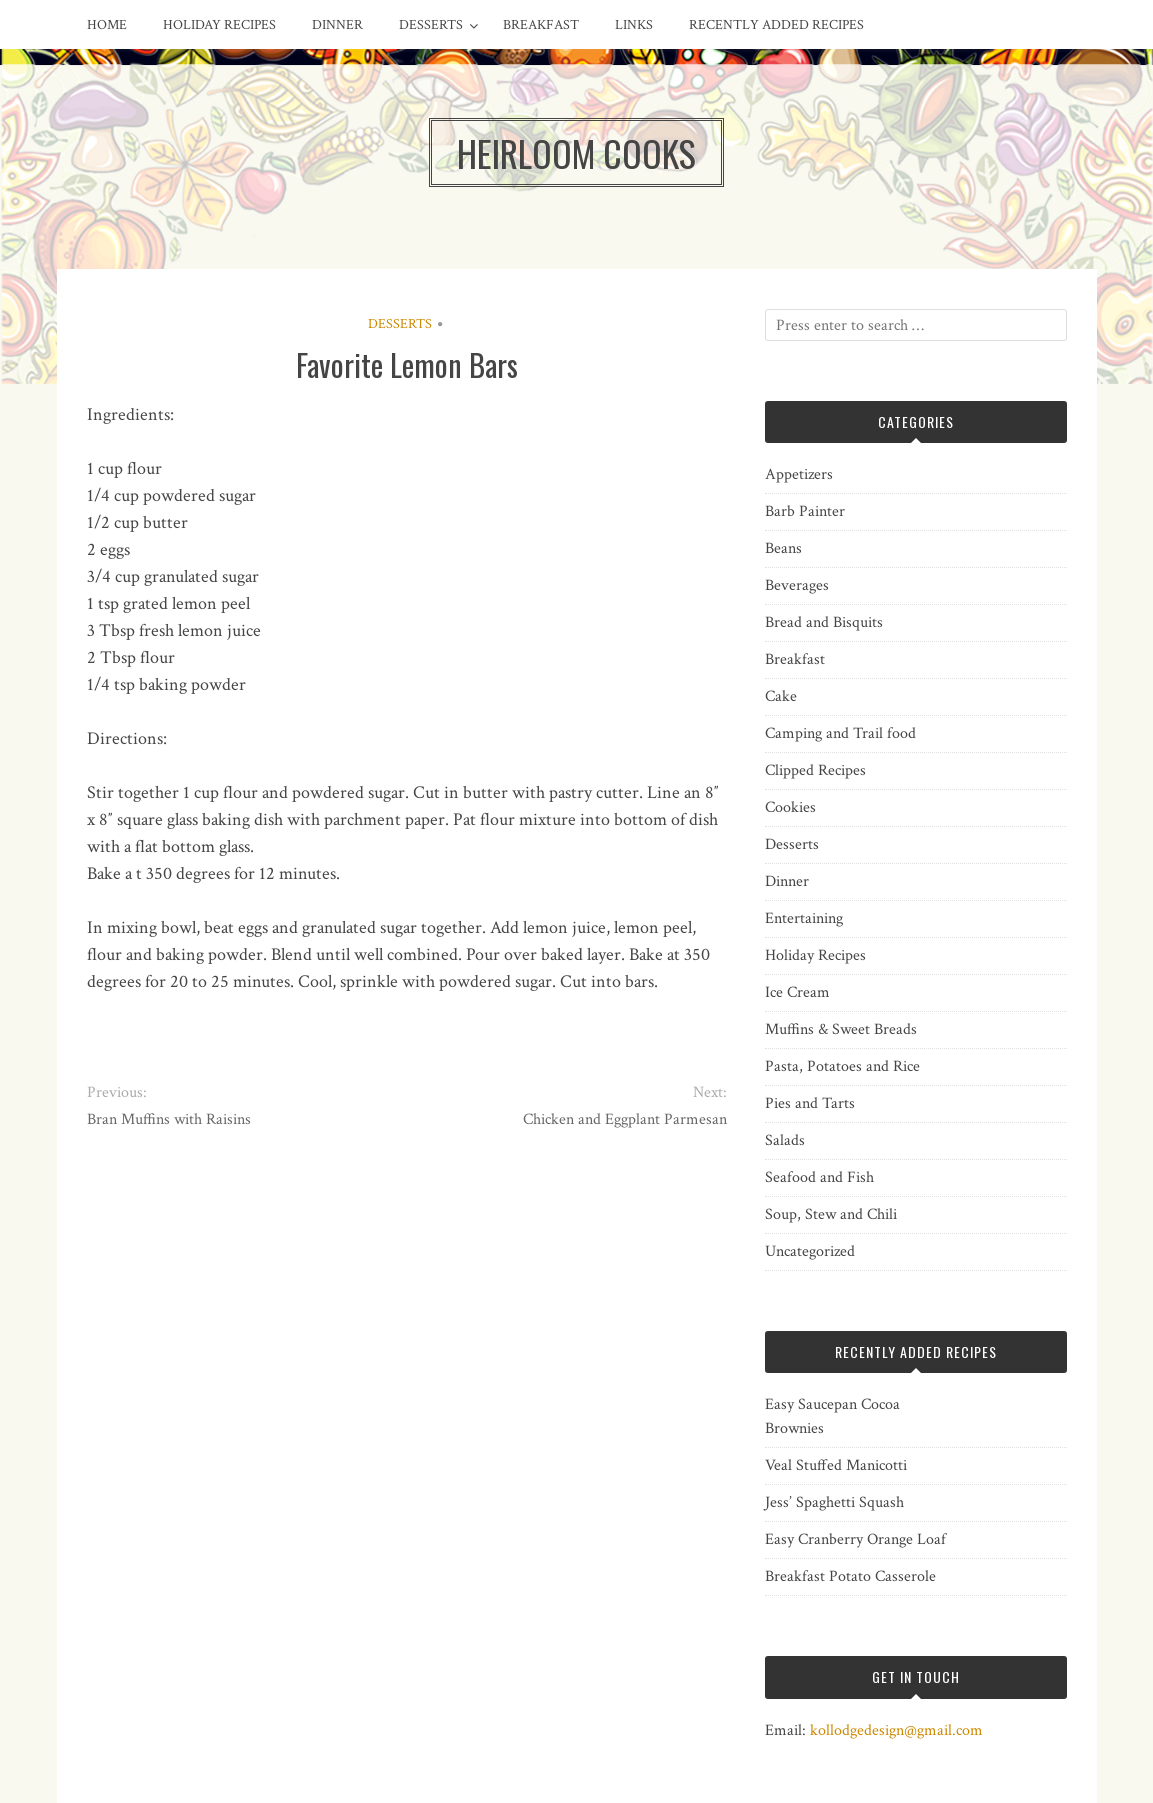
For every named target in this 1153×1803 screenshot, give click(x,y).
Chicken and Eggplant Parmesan (625, 1119)
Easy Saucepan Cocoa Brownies (832, 1416)
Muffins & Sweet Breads (841, 1029)
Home (107, 25)
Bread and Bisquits (824, 622)
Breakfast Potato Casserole (850, 1576)
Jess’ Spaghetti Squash (834, 1502)
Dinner (337, 25)
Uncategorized (810, 1251)
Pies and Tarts (810, 1103)
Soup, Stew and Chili (831, 1214)
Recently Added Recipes (776, 25)
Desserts (431, 25)
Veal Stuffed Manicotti (836, 1465)
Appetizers (799, 474)
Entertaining (804, 918)
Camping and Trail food (840, 733)
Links (634, 25)
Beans (783, 548)
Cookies (790, 807)
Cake (781, 696)
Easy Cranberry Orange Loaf (855, 1539)
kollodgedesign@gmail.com (896, 1730)
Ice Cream (797, 992)
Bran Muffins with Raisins (169, 1119)
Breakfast (541, 25)
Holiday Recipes (219, 25)
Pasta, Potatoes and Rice (842, 1066)
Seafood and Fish (819, 1177)
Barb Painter (805, 511)
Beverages (797, 585)
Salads (785, 1140)
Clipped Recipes (815, 770)
